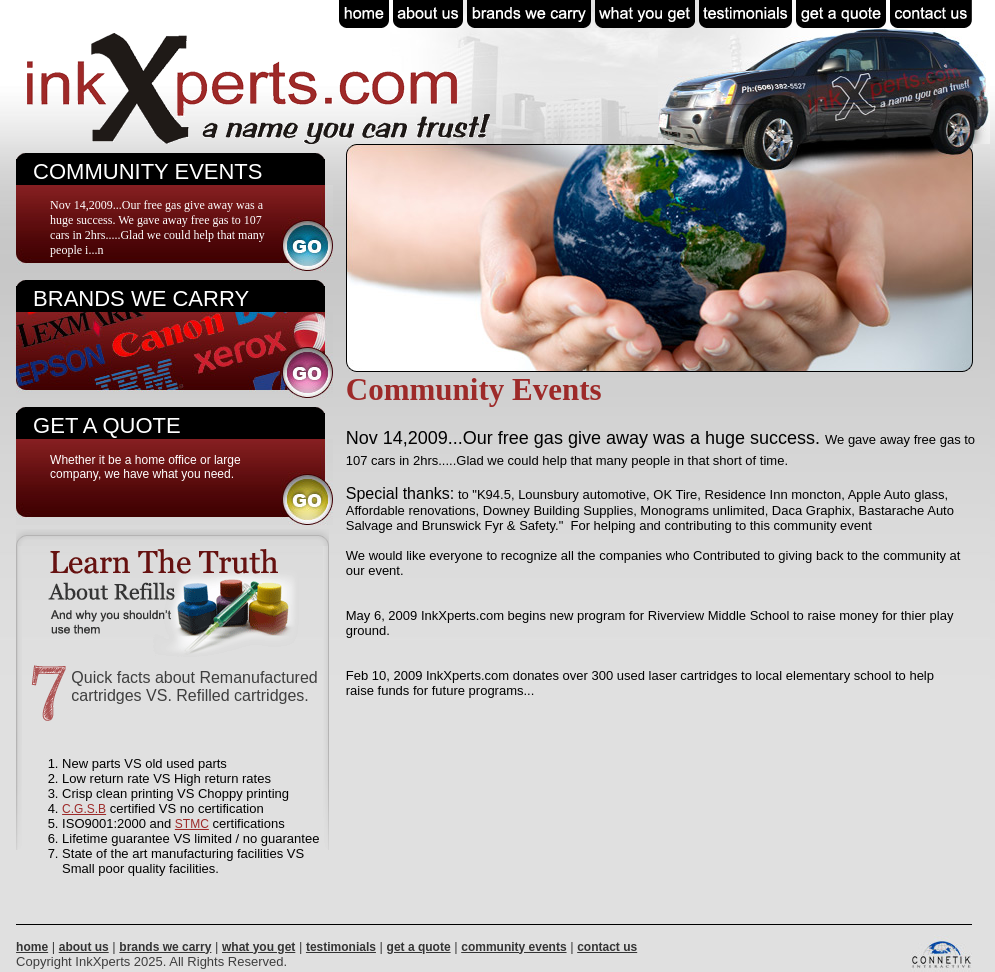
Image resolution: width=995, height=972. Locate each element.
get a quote (419, 947)
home (32, 947)
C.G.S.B (84, 809)
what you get (258, 947)
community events (513, 947)
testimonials (341, 947)
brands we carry (165, 947)
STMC (192, 824)
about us (84, 947)
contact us (607, 947)
